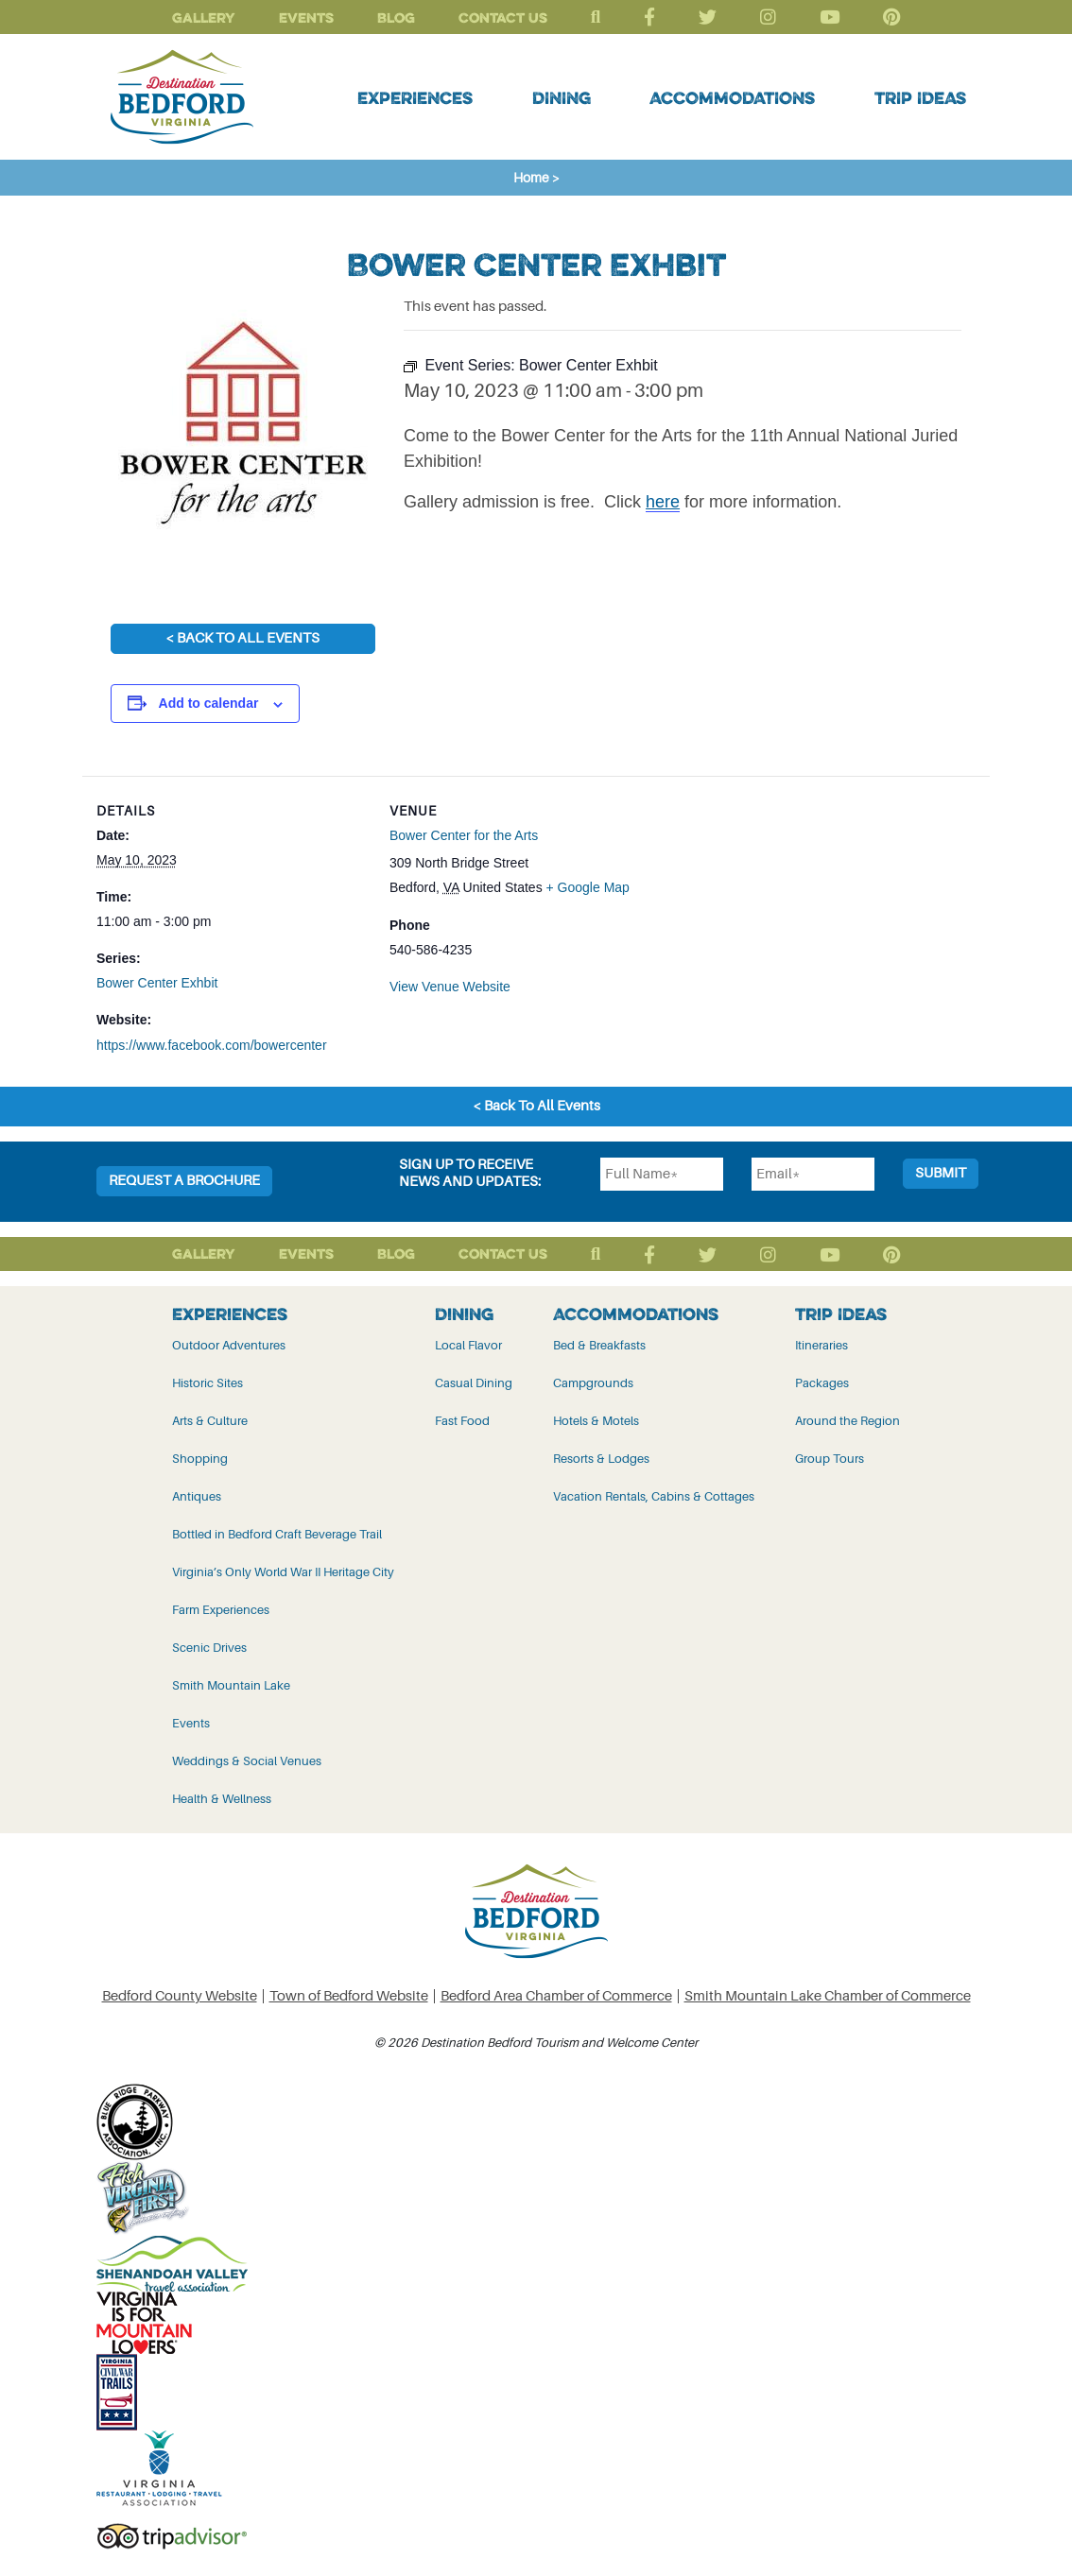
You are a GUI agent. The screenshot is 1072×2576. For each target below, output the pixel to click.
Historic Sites (207, 1382)
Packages (822, 1382)
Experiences (415, 97)
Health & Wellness (221, 1798)
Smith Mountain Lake (231, 1684)
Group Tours (829, 1458)
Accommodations (732, 97)
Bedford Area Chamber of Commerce (556, 1995)
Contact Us (502, 17)
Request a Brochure (184, 1180)
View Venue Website (449, 985)
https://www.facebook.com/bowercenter (211, 1045)
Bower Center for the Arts (463, 835)
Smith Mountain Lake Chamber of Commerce (827, 1995)
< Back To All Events (242, 638)
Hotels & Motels (596, 1420)
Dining (561, 97)
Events (306, 17)
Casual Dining (473, 1382)
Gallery (203, 17)
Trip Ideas (920, 97)
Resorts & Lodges (601, 1458)
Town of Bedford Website (348, 1995)
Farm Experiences (220, 1609)
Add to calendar (209, 703)
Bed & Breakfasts (599, 1344)
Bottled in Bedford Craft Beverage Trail (277, 1533)
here (663, 501)
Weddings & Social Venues (246, 1760)
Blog (396, 17)
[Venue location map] (782, 906)
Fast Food (462, 1420)
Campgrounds (593, 1382)
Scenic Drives (209, 1647)
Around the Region (847, 1420)
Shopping (200, 1458)
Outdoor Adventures (228, 1344)
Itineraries (821, 1344)
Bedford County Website (179, 1995)
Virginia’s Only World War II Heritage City (283, 1571)
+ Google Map (588, 886)
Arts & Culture (210, 1420)
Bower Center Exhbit (156, 982)
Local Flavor (468, 1344)
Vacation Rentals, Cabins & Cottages (653, 1495)
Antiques (196, 1495)
